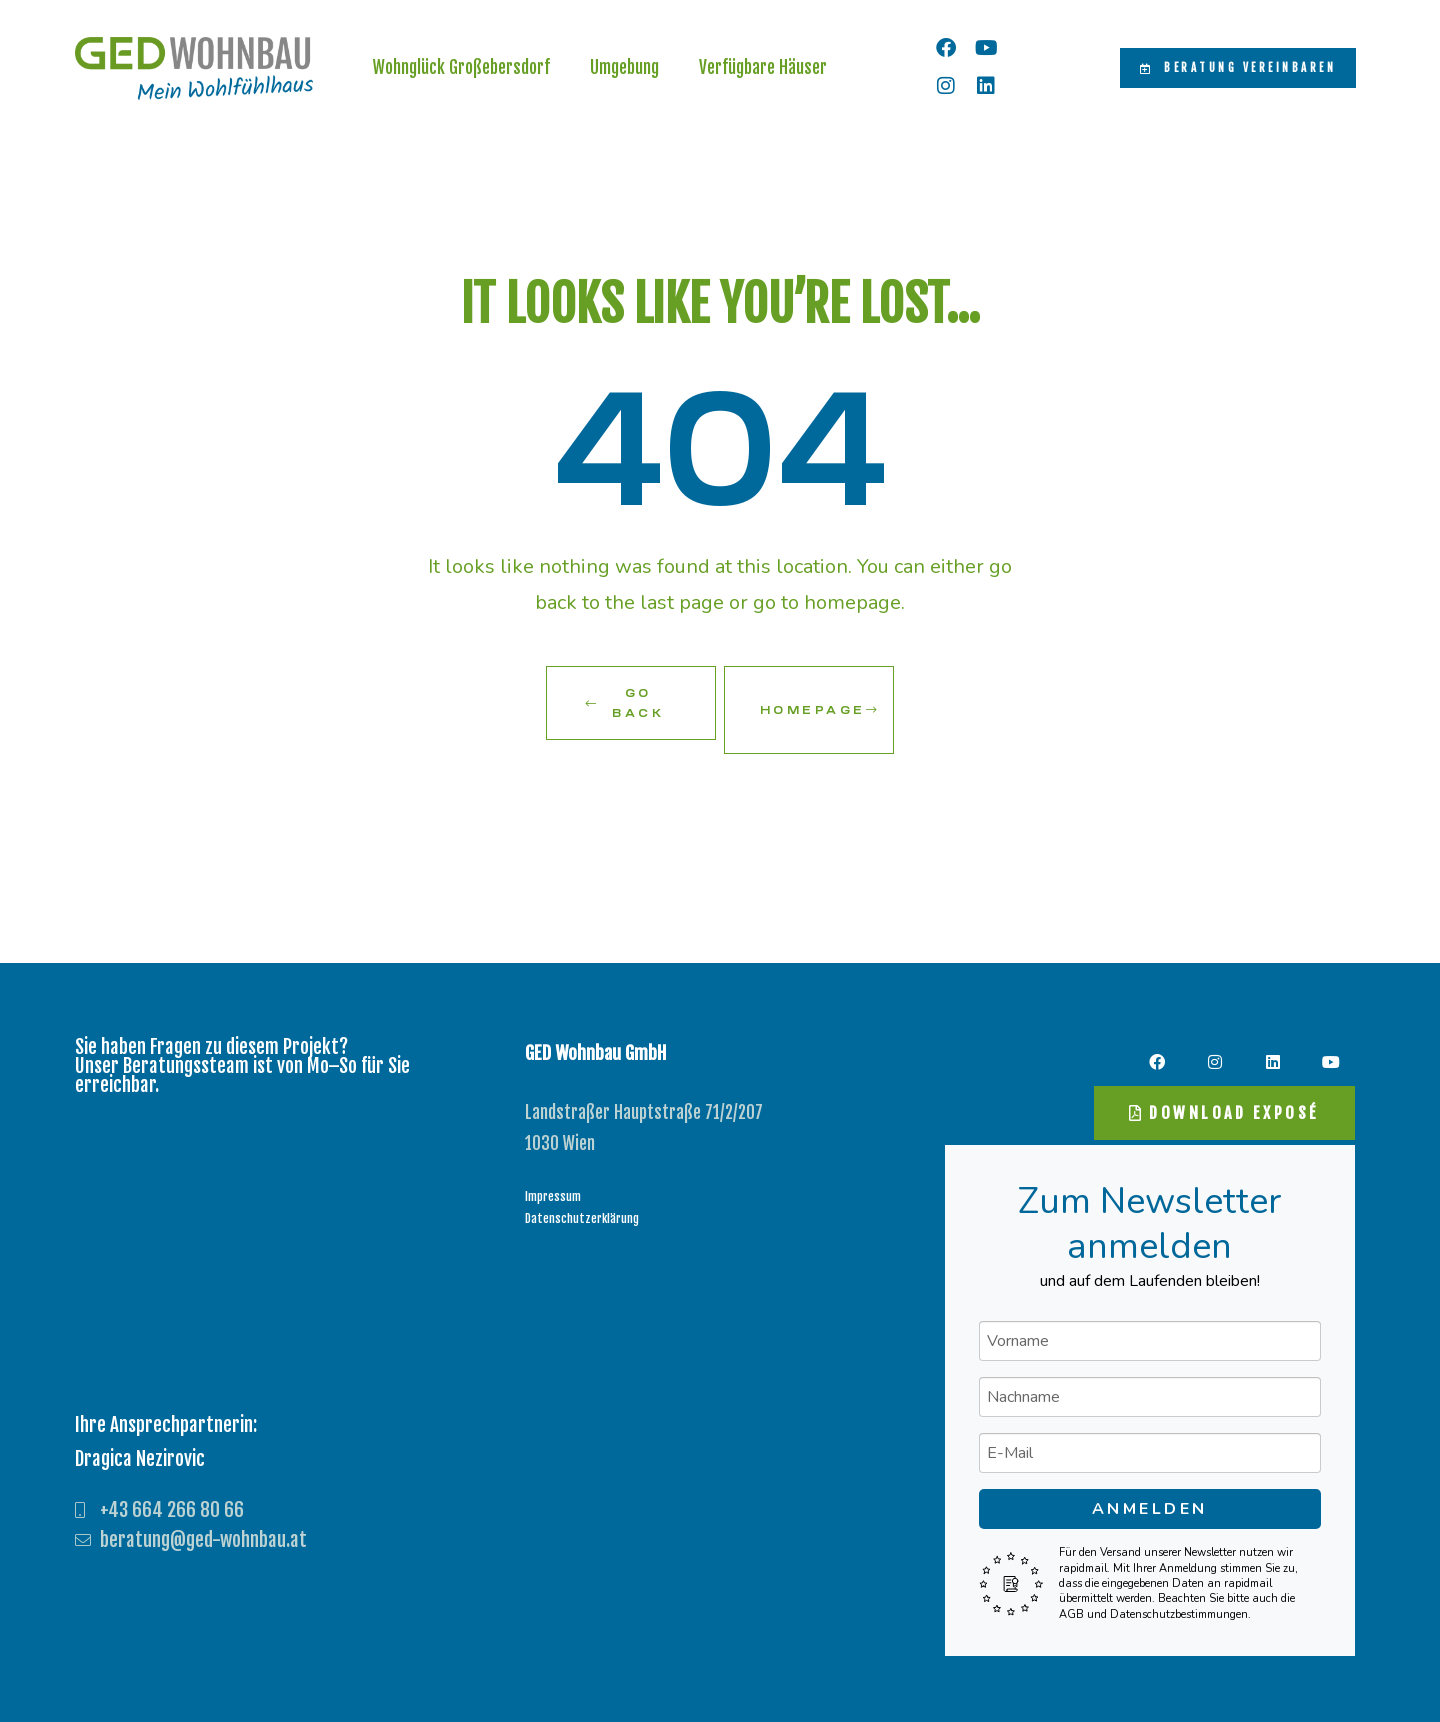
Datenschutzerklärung (582, 1209)
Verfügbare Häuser (763, 70)
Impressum (553, 1187)
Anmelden (1150, 1500)
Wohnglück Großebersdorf (461, 70)
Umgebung (624, 70)
